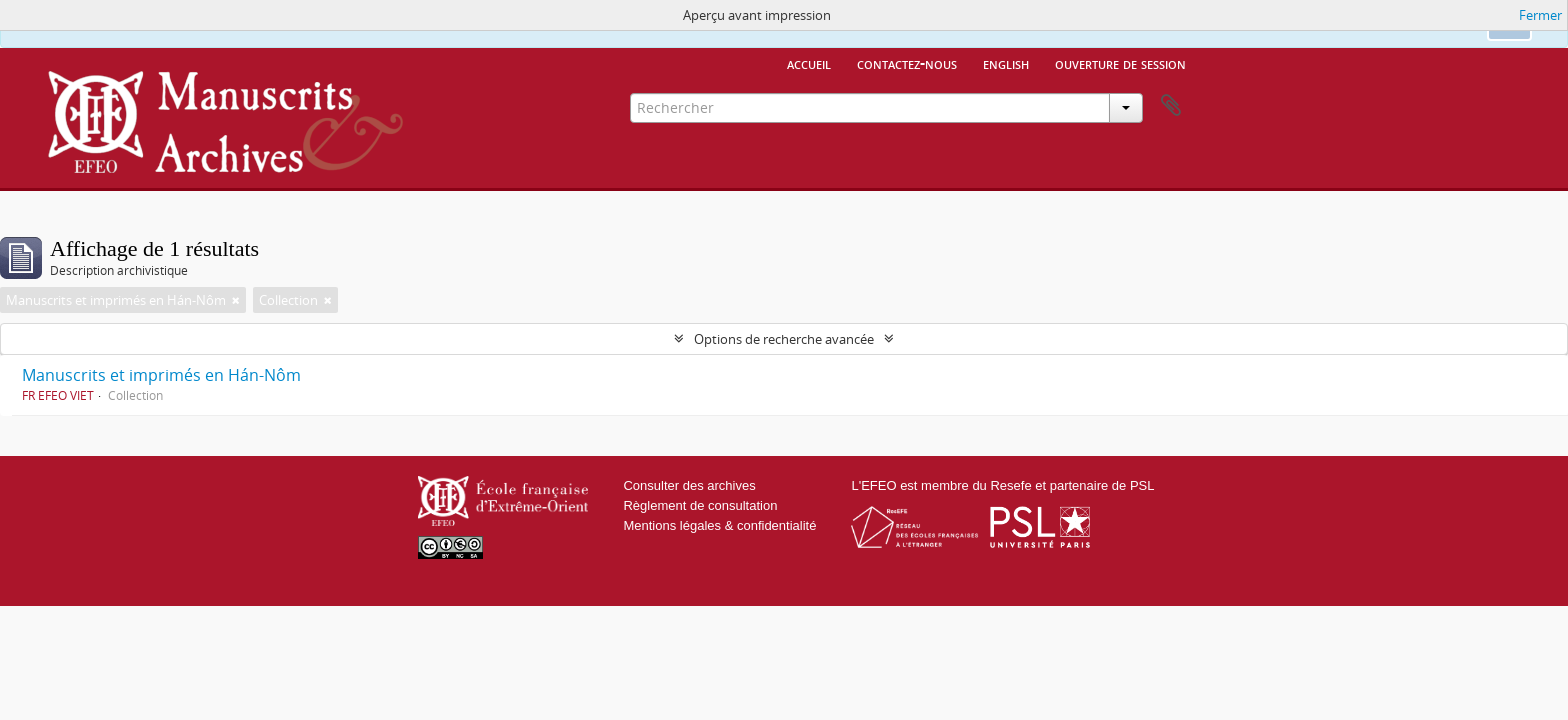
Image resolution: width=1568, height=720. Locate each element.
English (1006, 63)
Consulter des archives (689, 485)
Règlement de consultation (700, 505)
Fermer (1540, 15)
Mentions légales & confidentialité (719, 525)
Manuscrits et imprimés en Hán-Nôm (161, 375)
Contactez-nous (907, 63)
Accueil (809, 63)
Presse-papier (1171, 106)
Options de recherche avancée (784, 339)
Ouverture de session (1120, 63)
